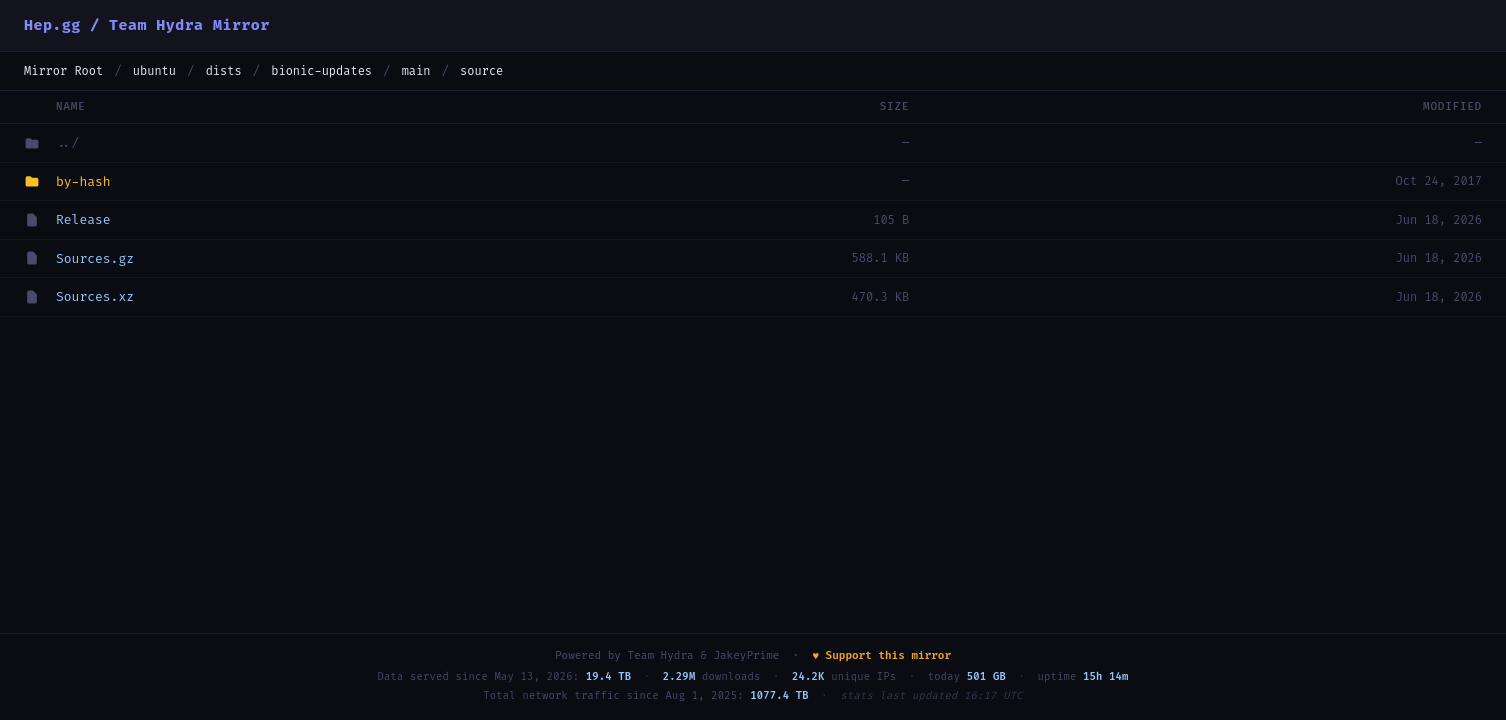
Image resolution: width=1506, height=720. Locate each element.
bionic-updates (321, 71)
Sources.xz (95, 296)
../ (67, 142)
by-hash (83, 181)
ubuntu (154, 71)
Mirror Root (63, 71)
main (416, 71)
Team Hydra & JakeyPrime (704, 655)
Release (83, 219)
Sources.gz (95, 258)
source (481, 71)
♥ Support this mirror (881, 655)
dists (224, 71)
